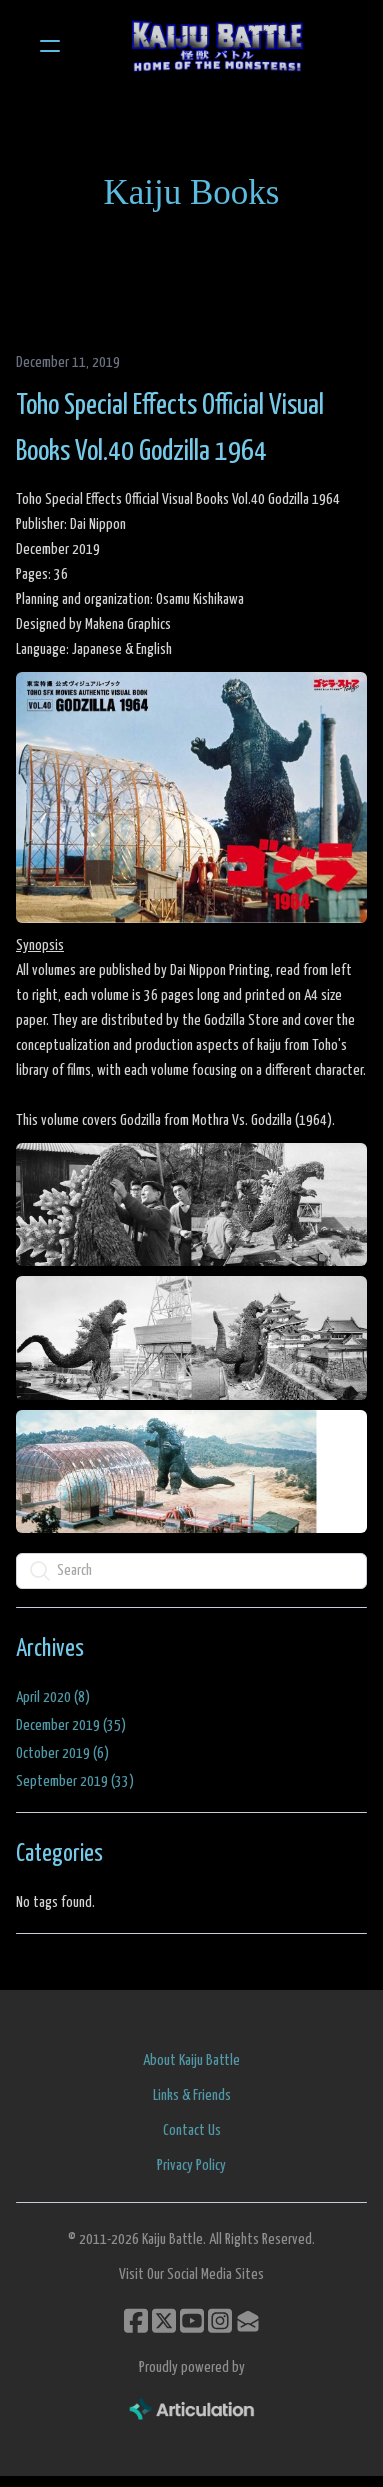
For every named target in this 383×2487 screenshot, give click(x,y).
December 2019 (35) (71, 1725)
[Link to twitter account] (164, 2320)
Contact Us (192, 2130)
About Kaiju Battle (191, 2060)
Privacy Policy (191, 2165)
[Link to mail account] (248, 2320)
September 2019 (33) (75, 1781)
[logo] (217, 46)
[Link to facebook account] (136, 2320)
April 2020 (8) (53, 1697)
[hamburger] (50, 46)
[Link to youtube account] (192, 2320)
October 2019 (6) (62, 1753)
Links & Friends (192, 2095)
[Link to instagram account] (220, 2320)
